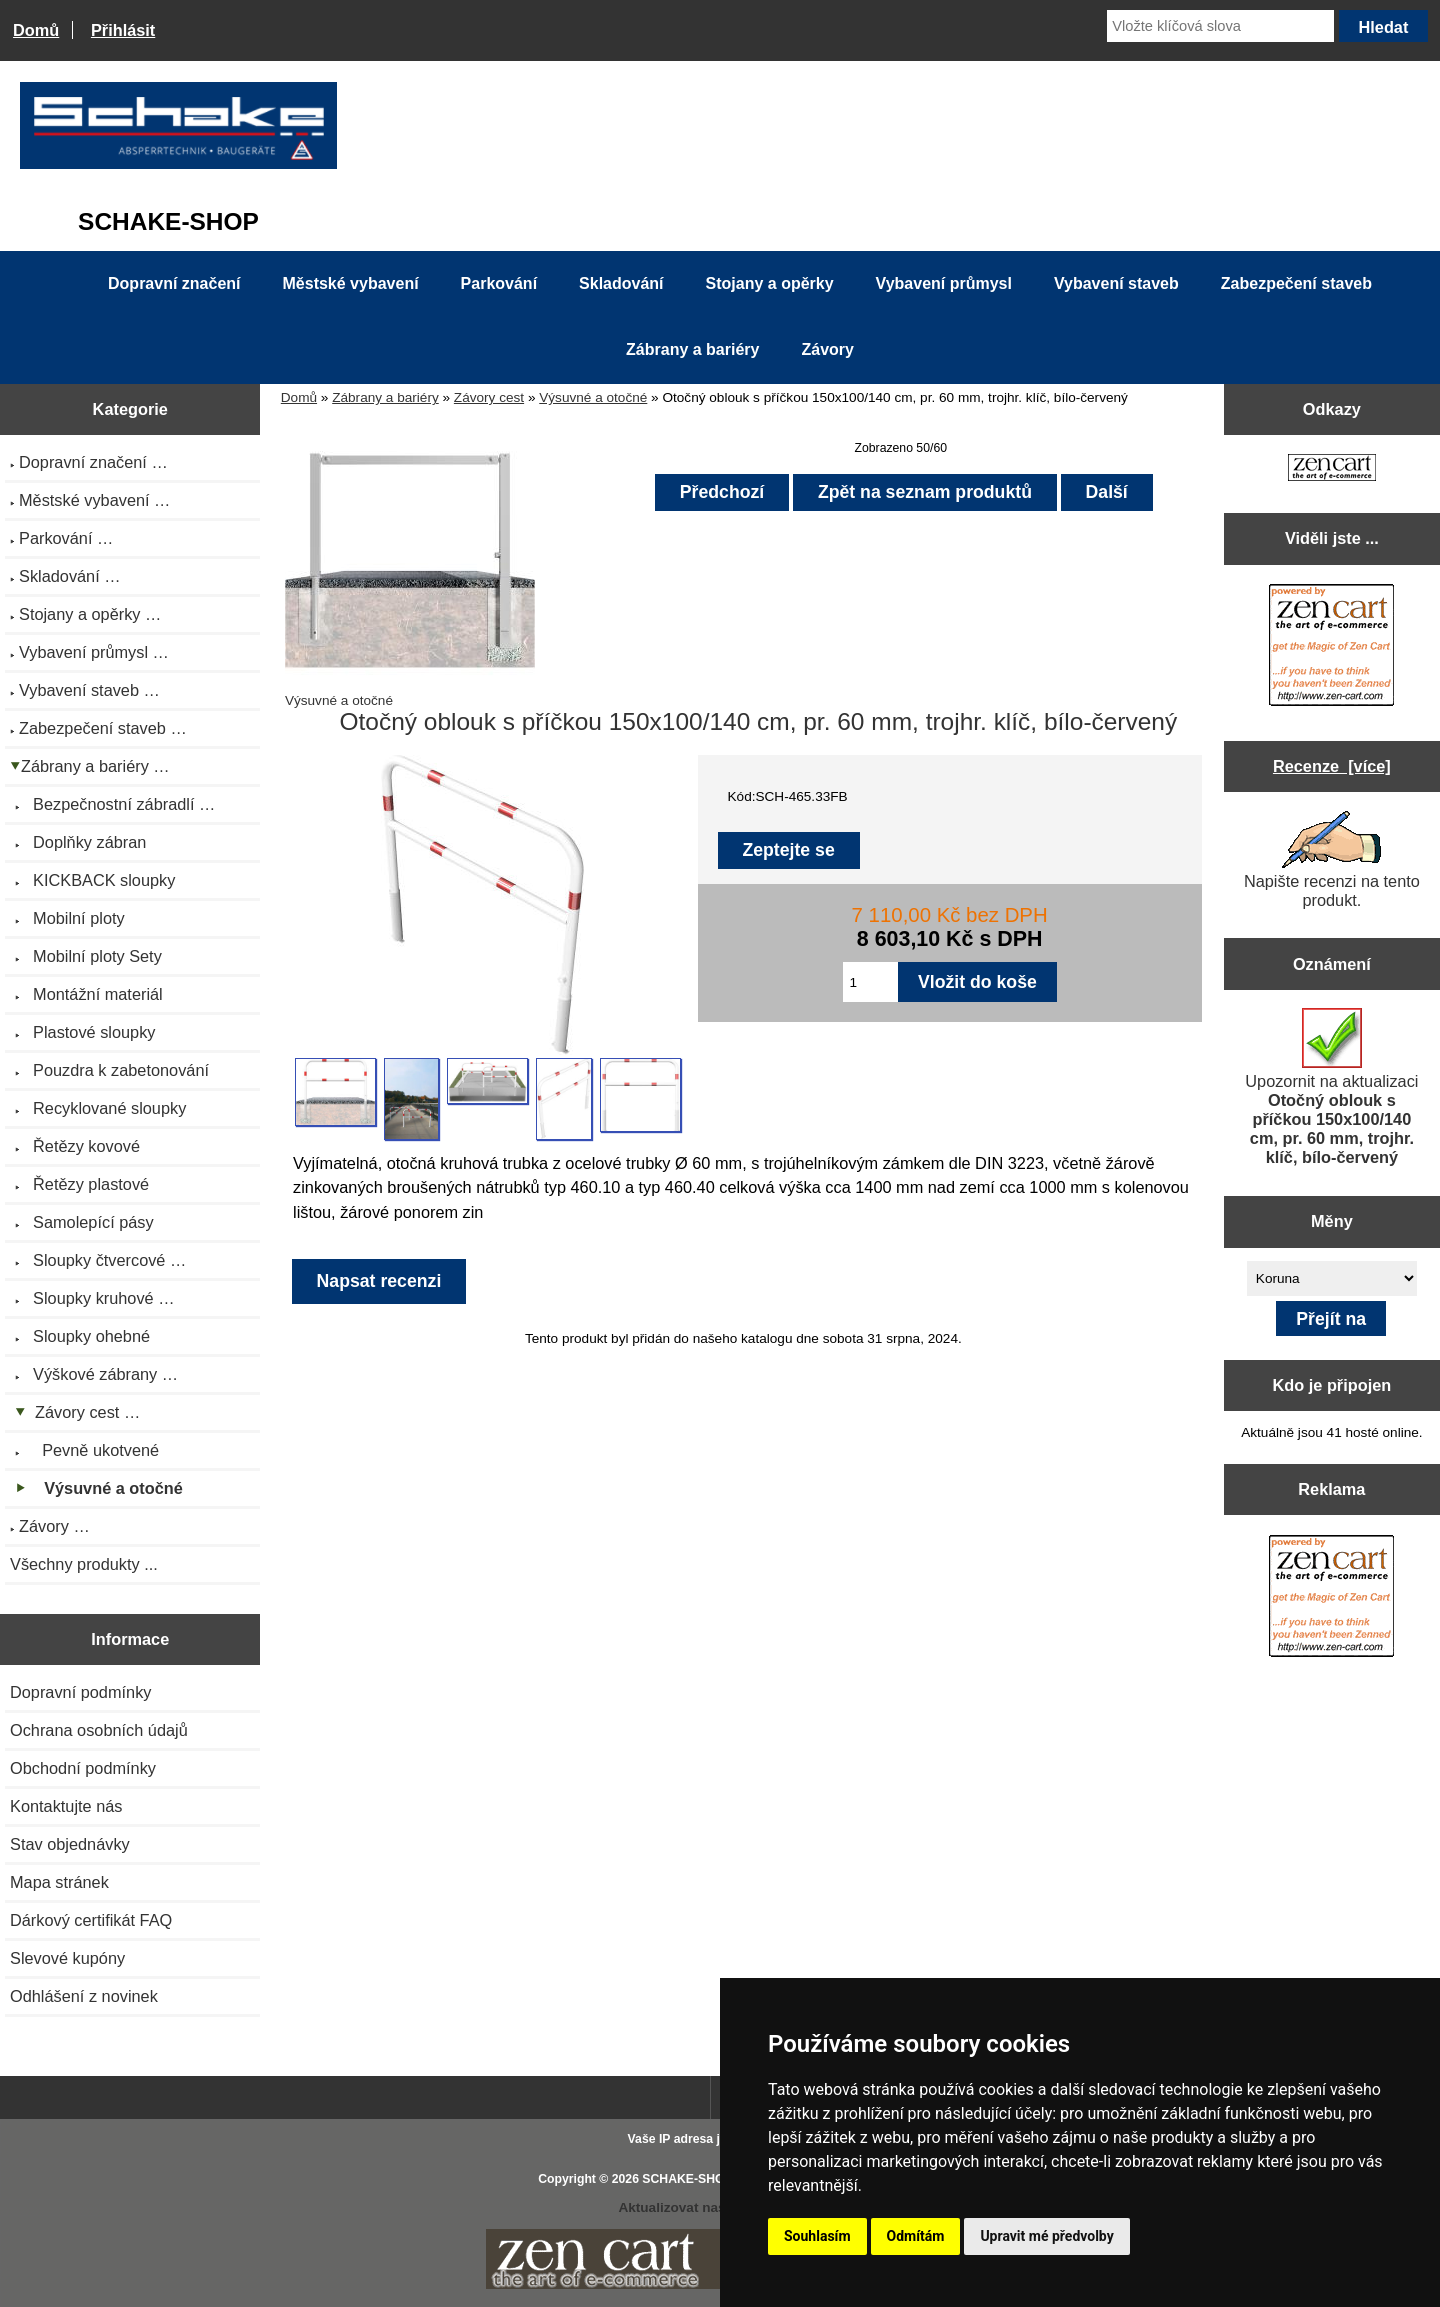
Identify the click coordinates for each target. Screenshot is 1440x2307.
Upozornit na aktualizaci (1331, 1087)
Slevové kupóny (67, 1958)
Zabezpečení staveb (1296, 283)
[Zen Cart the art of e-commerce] (1332, 469)
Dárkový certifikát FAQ (91, 1920)
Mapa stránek (59, 1882)
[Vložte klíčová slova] (1220, 26)
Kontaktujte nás (66, 1806)
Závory (827, 349)
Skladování (621, 283)
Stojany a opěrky (770, 283)
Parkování (499, 283)
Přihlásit (123, 30)
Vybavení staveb (1116, 283)
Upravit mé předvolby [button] (1046, 2236)
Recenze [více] (1332, 766)
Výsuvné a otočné (593, 397)
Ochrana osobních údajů (99, 1730)
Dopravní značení (174, 283)
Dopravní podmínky (80, 1692)
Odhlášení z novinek (84, 1996)
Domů (36, 30)
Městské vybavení (351, 283)
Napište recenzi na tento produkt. (1332, 860)
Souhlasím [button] (817, 2236)
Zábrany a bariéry (385, 397)
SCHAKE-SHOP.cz (694, 2179)
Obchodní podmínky (83, 1768)
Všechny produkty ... (84, 1564)
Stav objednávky (70, 1844)
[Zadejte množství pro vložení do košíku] (870, 982)
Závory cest (489, 397)
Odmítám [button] (916, 2236)
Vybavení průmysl (944, 283)
